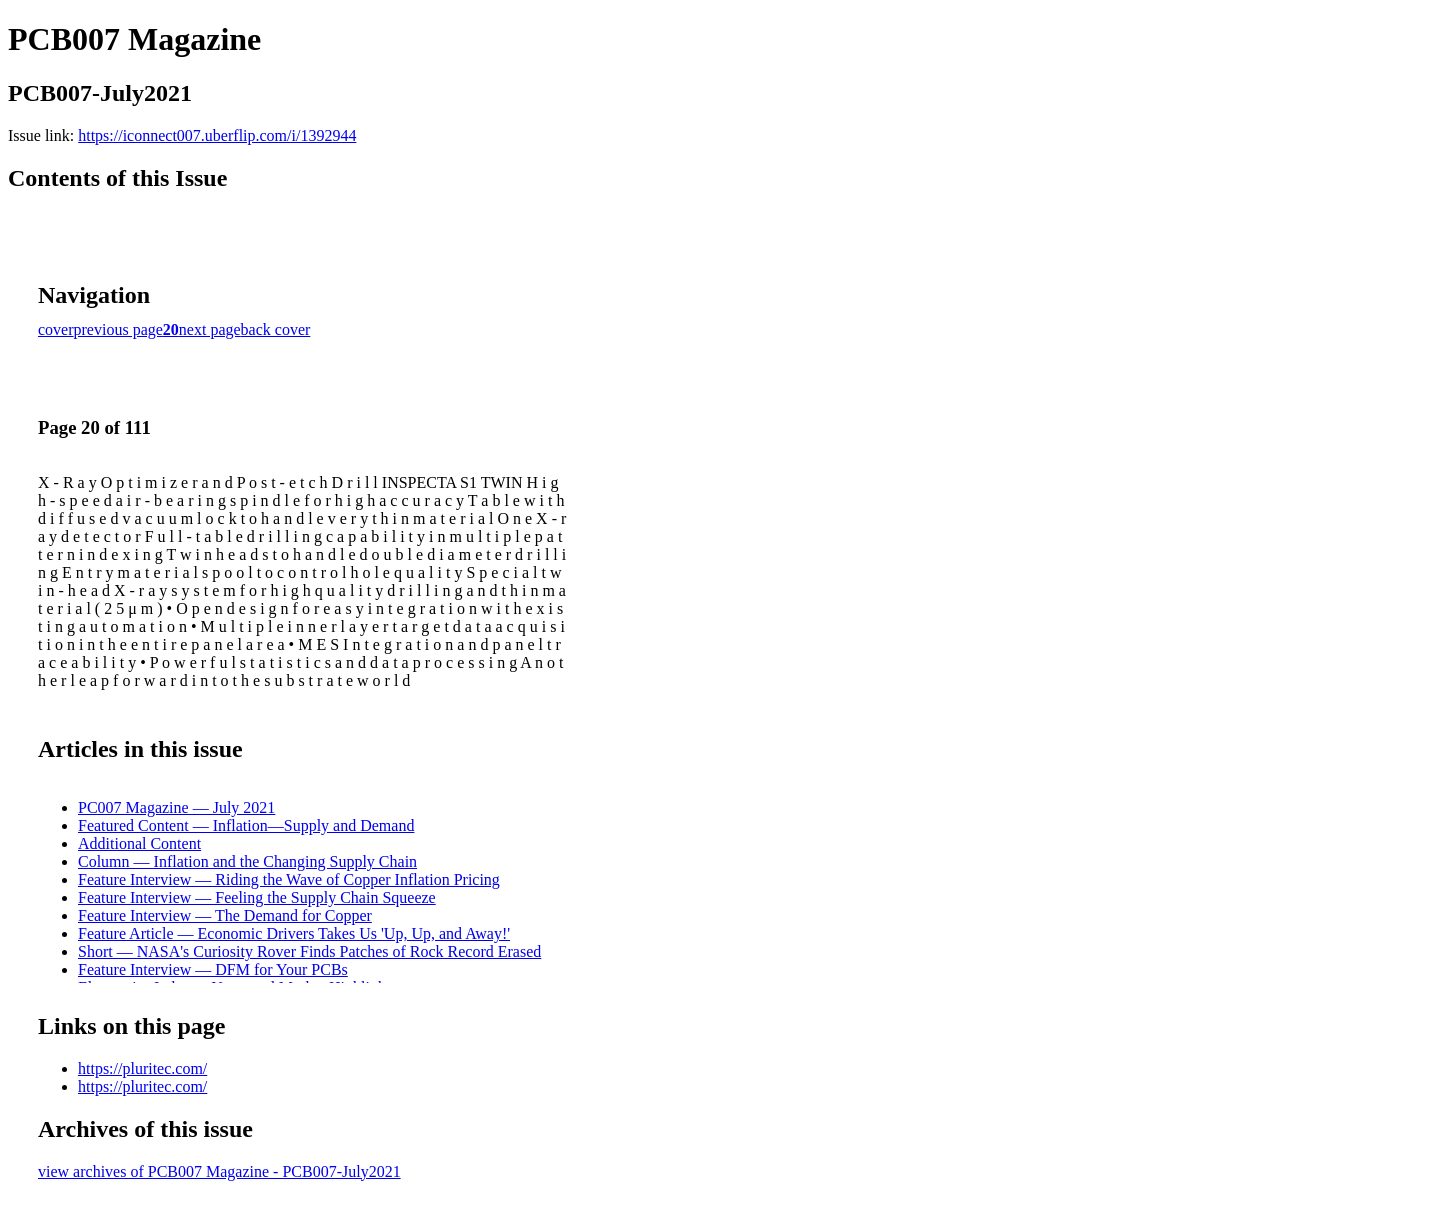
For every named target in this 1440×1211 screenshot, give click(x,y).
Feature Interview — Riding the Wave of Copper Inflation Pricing (289, 879)
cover (56, 329)
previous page (118, 329)
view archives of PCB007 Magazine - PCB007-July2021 (219, 1171)
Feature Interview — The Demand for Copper (225, 915)
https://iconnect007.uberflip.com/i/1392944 (217, 135)
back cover (276, 329)
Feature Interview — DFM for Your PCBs (213, 969)
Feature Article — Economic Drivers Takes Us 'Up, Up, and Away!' (294, 933)
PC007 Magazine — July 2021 (176, 807)
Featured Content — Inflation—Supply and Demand (246, 825)
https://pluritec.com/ (142, 1068)
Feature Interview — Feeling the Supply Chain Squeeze (257, 897)
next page (210, 329)
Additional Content (139, 843)
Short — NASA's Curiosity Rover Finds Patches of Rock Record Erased (309, 951)
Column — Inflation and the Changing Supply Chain (247, 861)
